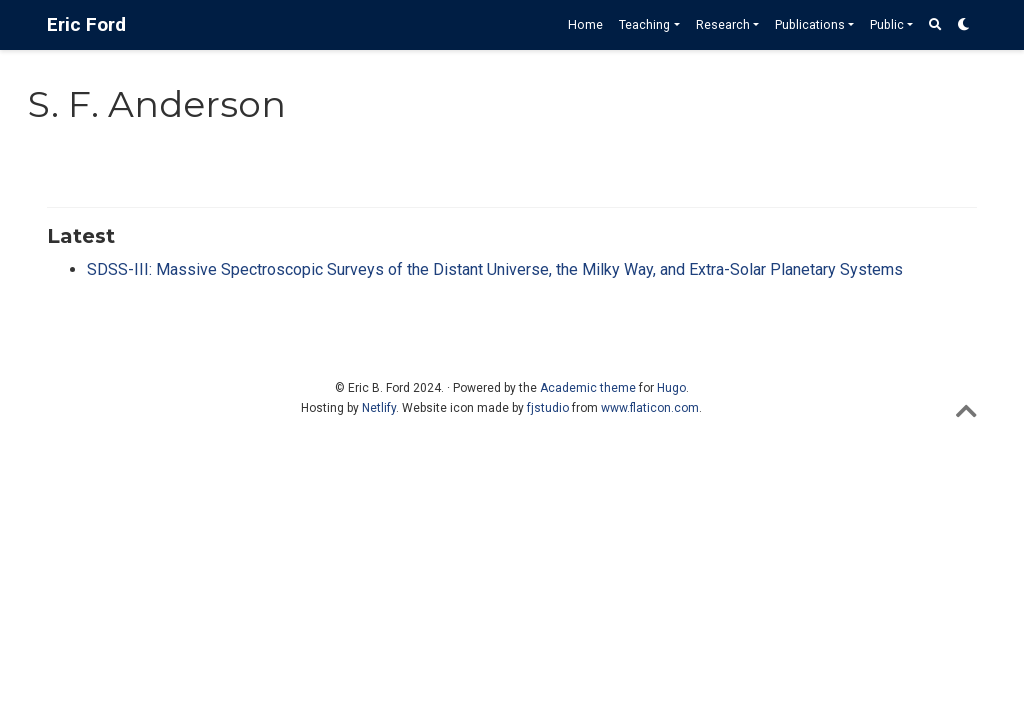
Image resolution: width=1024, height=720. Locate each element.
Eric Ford (86, 24)
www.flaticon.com (650, 408)
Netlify (379, 408)
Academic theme (588, 388)
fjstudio (548, 408)
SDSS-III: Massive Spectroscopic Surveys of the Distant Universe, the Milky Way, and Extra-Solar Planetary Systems (495, 269)
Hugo (671, 388)
